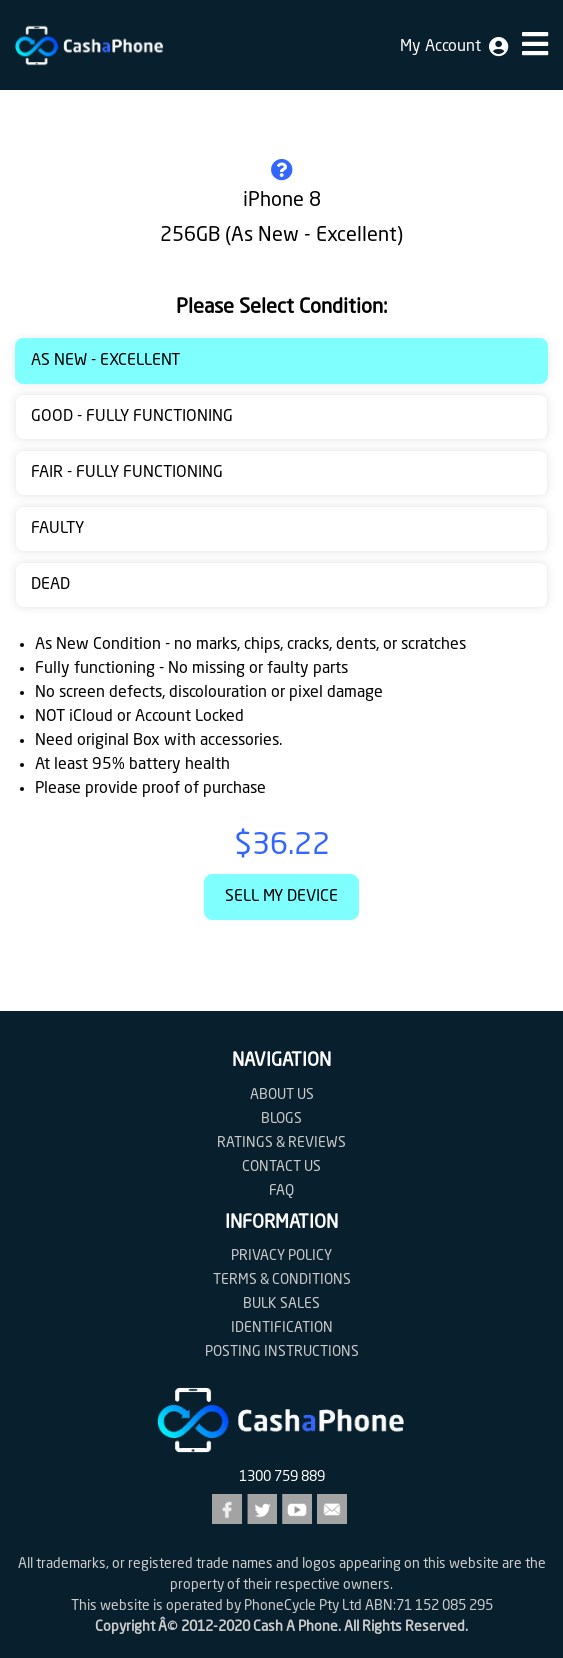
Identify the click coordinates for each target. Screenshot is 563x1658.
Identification (282, 1328)
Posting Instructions (282, 1352)
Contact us (281, 1167)
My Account (454, 47)
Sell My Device (281, 897)
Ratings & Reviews (281, 1143)
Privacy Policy (281, 1256)
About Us (282, 1095)
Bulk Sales (281, 1304)
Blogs (281, 1119)
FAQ (281, 1191)
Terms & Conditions (282, 1280)
